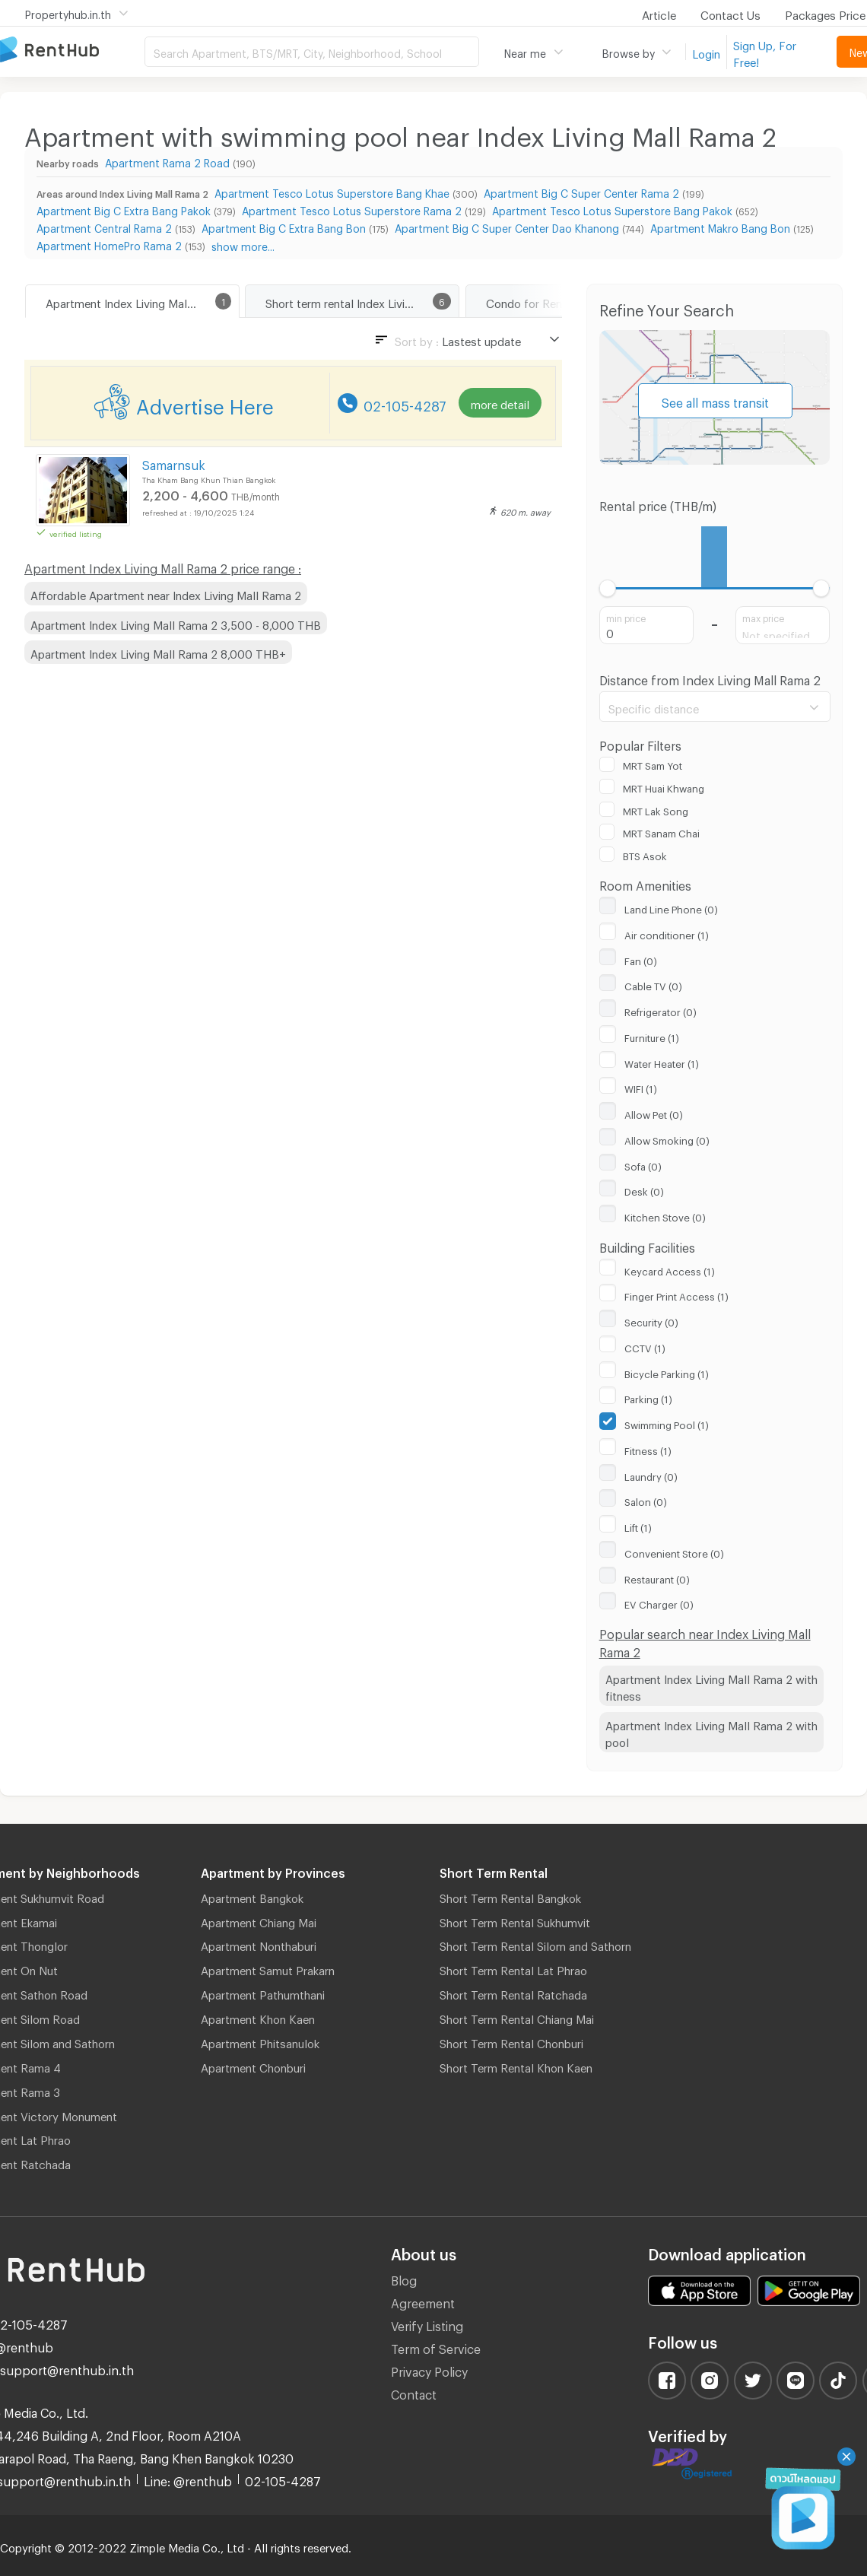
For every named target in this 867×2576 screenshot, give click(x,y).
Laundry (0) (651, 1475)
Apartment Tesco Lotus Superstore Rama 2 (352, 209)
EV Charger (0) (659, 1602)
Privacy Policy (429, 2369)
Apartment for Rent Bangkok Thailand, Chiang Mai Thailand (72, 51)
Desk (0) (644, 1189)
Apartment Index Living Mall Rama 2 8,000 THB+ (158, 651)
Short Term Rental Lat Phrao (513, 1968)
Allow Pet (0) (653, 1112)
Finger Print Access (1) (676, 1294)
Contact (414, 2392)
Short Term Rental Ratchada (513, 1992)
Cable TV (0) (653, 984)
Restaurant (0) (657, 1577)
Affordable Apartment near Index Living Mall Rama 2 (165, 593)
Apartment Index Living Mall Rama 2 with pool (711, 1732)
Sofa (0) (643, 1164)
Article (659, 12)
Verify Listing (427, 2324)
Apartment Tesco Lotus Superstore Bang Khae (331, 191)
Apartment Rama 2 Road (167, 161)
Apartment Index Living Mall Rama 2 (139, 301)
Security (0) (651, 1320)
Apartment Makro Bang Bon (720, 226)
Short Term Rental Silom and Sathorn (535, 1944)
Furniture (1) (651, 1036)
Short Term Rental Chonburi (511, 2041)
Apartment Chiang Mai (258, 1920)
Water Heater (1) (661, 1062)
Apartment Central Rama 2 (104, 226)
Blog (404, 2278)
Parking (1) (648, 1397)
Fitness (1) (648, 1449)
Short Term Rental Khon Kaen (516, 2065)
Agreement (423, 2301)
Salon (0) (645, 1500)
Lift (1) (638, 1525)
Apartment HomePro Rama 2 (109, 244)
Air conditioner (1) (666, 933)
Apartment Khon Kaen (258, 2017)
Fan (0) (640, 959)
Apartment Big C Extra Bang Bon (284, 226)
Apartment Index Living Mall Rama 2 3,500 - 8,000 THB (175, 622)
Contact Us (730, 12)
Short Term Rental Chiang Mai (517, 2017)
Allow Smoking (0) (667, 1138)
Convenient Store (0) (674, 1551)
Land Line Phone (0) (671, 907)
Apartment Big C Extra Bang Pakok (124, 209)
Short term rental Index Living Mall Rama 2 (362, 301)
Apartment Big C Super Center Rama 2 (581, 191)
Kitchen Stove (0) (665, 1215)
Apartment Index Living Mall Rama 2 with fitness (711, 1685)
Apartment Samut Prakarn (268, 1968)
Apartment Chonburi (253, 2065)
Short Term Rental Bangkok (510, 1896)
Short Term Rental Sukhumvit (515, 1920)
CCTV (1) (644, 1346)
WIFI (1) (640, 1087)
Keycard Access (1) (669, 1269)
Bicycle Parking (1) (666, 1372)
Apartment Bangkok (252, 1896)
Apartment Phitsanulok (260, 2041)
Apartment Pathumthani (263, 1992)
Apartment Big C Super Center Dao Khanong (507, 226)
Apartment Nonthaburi (258, 1944)
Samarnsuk (173, 463)
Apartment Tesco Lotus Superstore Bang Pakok (612, 209)
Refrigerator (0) (660, 1010)
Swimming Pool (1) (666, 1423)
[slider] (608, 588)
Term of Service (436, 2347)
